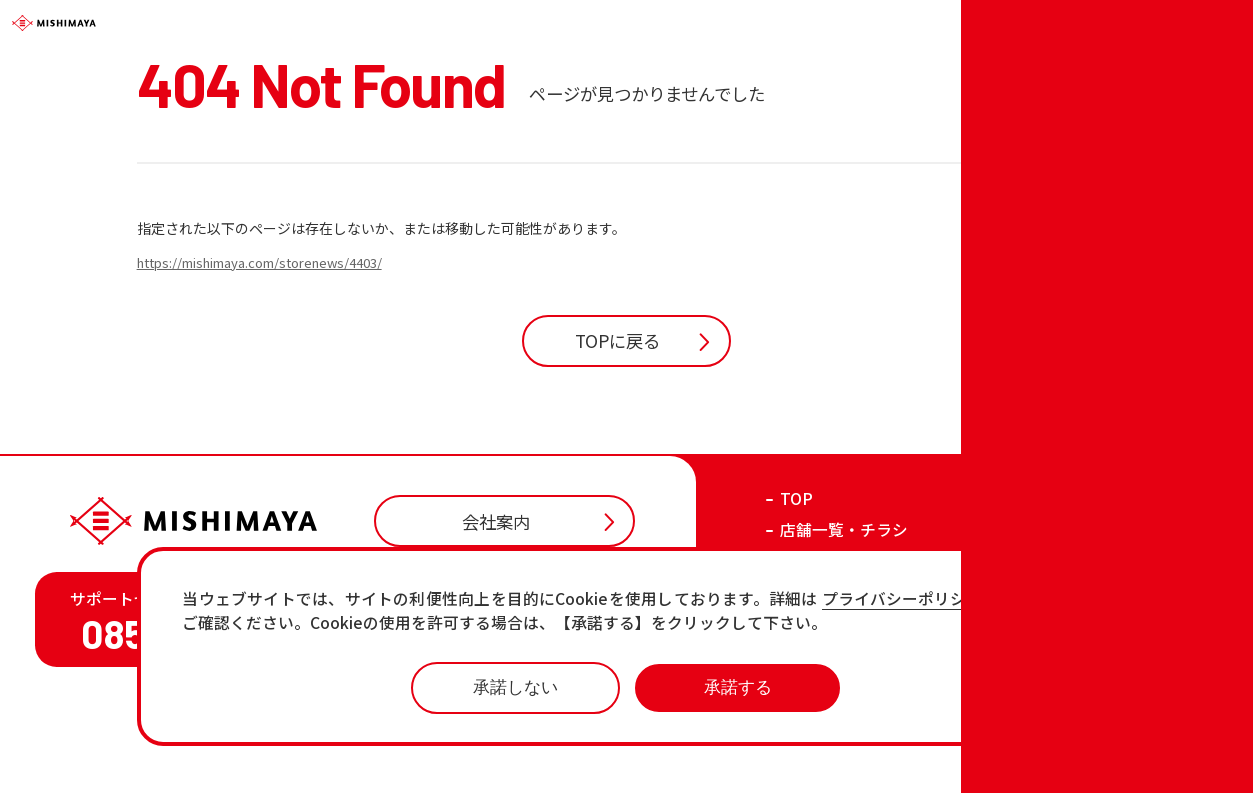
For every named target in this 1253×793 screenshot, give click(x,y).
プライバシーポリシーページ (936, 599)
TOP (796, 587)
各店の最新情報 (836, 712)
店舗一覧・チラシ (844, 618)
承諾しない (515, 687)
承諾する (738, 687)
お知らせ (812, 649)
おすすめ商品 (828, 681)
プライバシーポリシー (951, 760)
